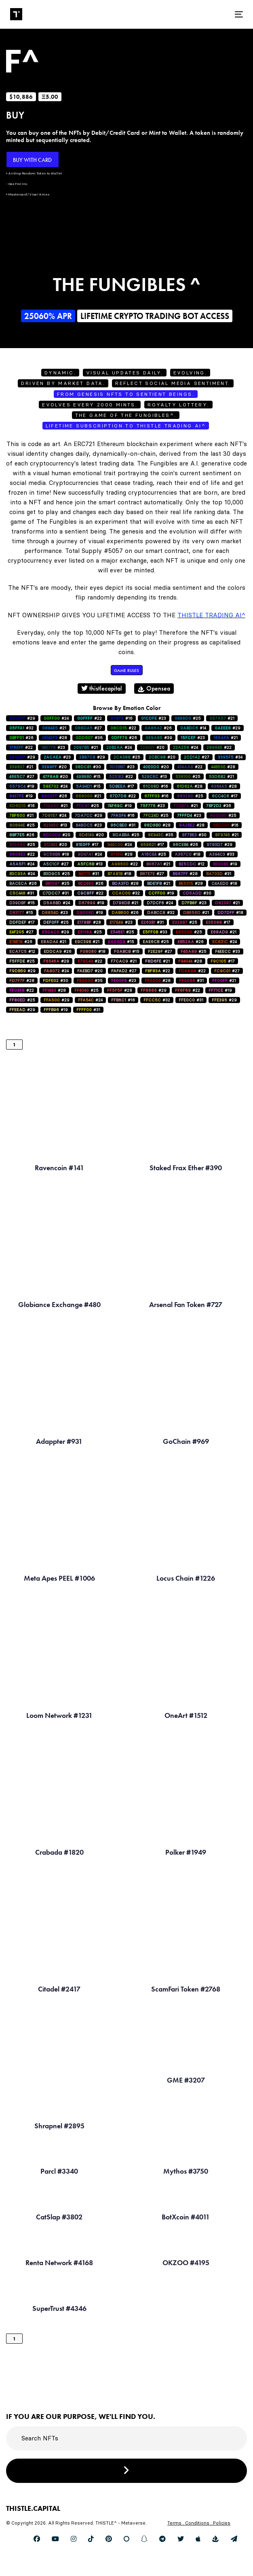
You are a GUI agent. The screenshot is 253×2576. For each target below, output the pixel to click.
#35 (160, 835)
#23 (153, 718)
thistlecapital (101, 688)
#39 (158, 738)
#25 (188, 718)
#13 (154, 777)
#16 (121, 718)
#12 (192, 864)
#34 (230, 757)
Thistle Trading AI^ (211, 615)
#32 (21, 728)
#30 (88, 767)
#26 (158, 728)
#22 (89, 718)
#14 (193, 728)
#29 (22, 718)
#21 (221, 718)
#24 (56, 718)
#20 (152, 747)
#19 (21, 786)
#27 (88, 728)
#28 (54, 738)
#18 (56, 854)
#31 (122, 825)
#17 (121, 786)
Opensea (154, 688)
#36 (89, 738)
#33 (221, 854)
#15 (88, 777)
